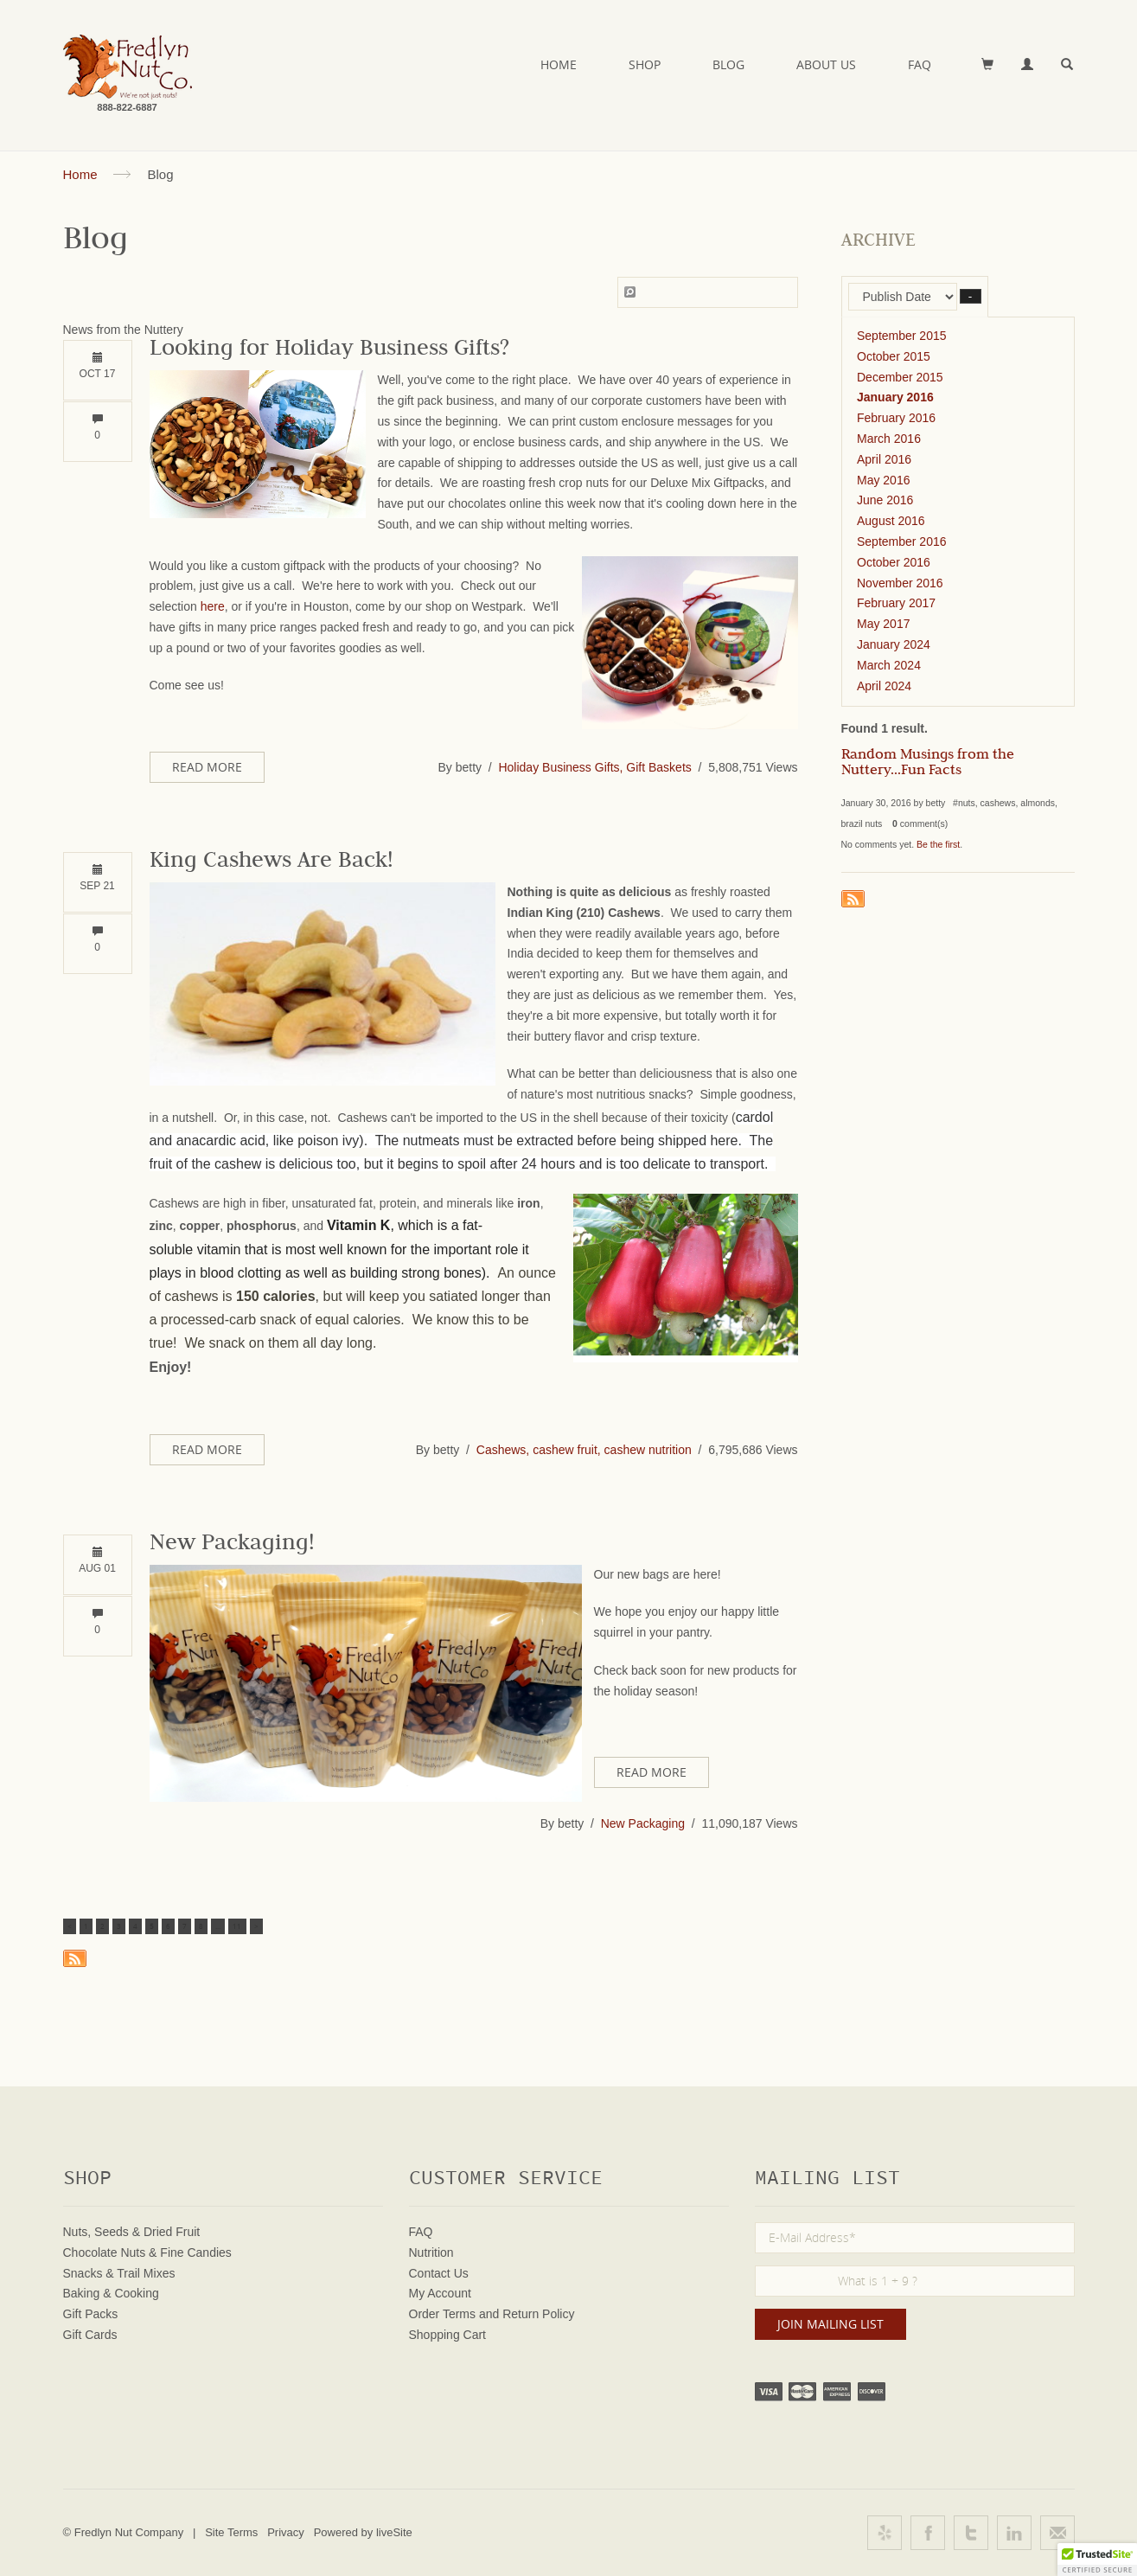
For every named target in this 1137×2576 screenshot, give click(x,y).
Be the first (938, 844)
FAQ (919, 64)
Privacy (285, 2532)
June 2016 (885, 500)
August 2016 (891, 521)
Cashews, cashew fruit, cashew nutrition (584, 1450)
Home (558, 64)
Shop (645, 64)
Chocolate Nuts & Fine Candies (147, 2252)
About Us (826, 64)
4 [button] (135, 1926)
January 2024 (893, 644)
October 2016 (893, 562)
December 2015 (900, 377)
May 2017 (883, 624)
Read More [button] (207, 767)
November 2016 (900, 583)
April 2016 (884, 459)
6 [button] (168, 1926)
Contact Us (439, 2273)
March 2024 (889, 665)
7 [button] (184, 1926)
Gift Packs (90, 2314)
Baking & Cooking (111, 2293)
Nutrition (431, 2252)
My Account (440, 2293)
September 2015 (902, 336)
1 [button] (86, 1926)
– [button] (970, 296)
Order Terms (442, 2314)
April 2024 (884, 686)
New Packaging (643, 1823)
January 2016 (895, 397)
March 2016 (889, 438)
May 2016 (883, 480)
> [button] (256, 1926)
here (213, 606)
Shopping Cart (448, 2335)
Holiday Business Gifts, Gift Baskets (594, 767)
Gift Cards (90, 2335)
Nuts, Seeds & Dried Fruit (132, 2232)
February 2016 (896, 418)
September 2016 (902, 541)
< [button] (69, 1926)
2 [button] (102, 1926)
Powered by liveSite (363, 2532)
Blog (728, 64)
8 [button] (201, 1926)
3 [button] (119, 1926)
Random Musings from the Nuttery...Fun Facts (927, 764)
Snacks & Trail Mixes (119, 2273)
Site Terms (231, 2532)
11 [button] (237, 1926)
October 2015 (893, 356)
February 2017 (896, 603)
